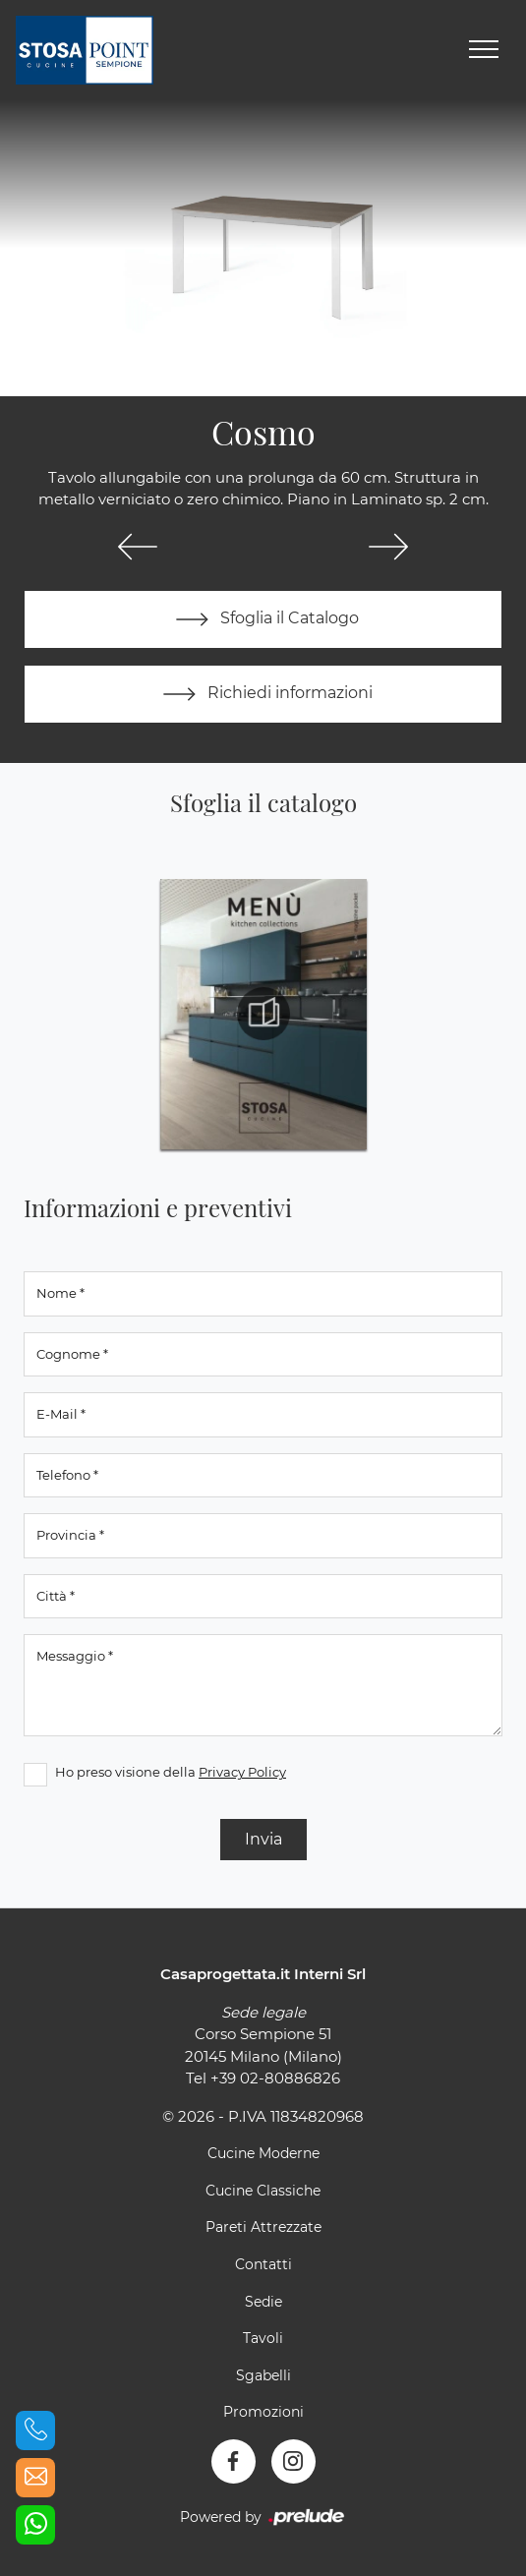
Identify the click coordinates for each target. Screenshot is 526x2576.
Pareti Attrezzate (263, 2227)
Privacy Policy (242, 1772)
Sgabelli (263, 2375)
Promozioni (263, 2412)
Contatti (263, 2264)
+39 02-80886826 (275, 2078)
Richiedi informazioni (263, 694)
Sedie (263, 2302)
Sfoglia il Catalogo (263, 619)
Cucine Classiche (263, 2190)
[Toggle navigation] (483, 50)
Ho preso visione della (170, 1772)
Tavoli (263, 2338)
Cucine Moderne (263, 2153)
